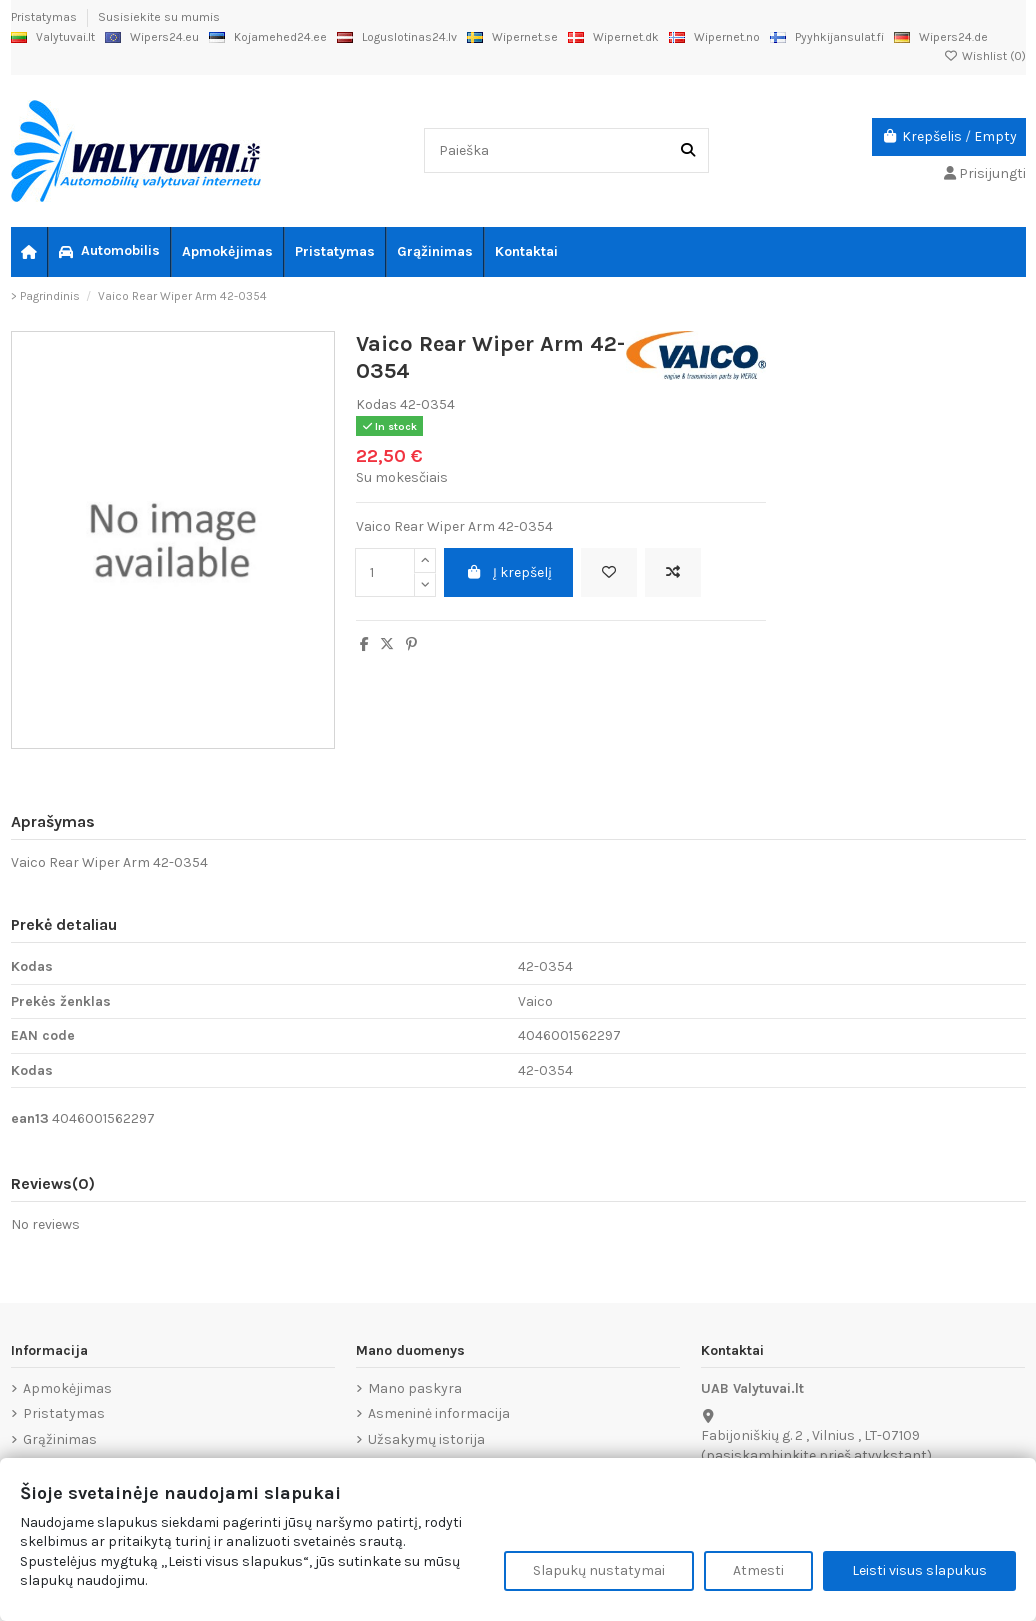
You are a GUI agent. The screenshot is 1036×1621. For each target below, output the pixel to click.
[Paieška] (688, 150)
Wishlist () (985, 56)
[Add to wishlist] (609, 572)
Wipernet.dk (613, 37)
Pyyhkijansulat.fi (827, 37)
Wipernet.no (714, 37)
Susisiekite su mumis (159, 17)
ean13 (30, 1118)
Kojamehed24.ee (268, 37)
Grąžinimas (60, 1439)
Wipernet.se (512, 37)
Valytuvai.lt (53, 37)
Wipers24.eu (152, 37)
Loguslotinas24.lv (397, 37)
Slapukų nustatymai (599, 1570)
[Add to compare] (673, 572)
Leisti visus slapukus (919, 1570)
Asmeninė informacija (439, 1413)
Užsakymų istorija (426, 1439)
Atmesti (758, 1570)
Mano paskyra (415, 1388)
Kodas (376, 404)
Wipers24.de (941, 37)
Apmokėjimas (67, 1388)
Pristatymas (45, 17)
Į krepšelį (508, 572)
